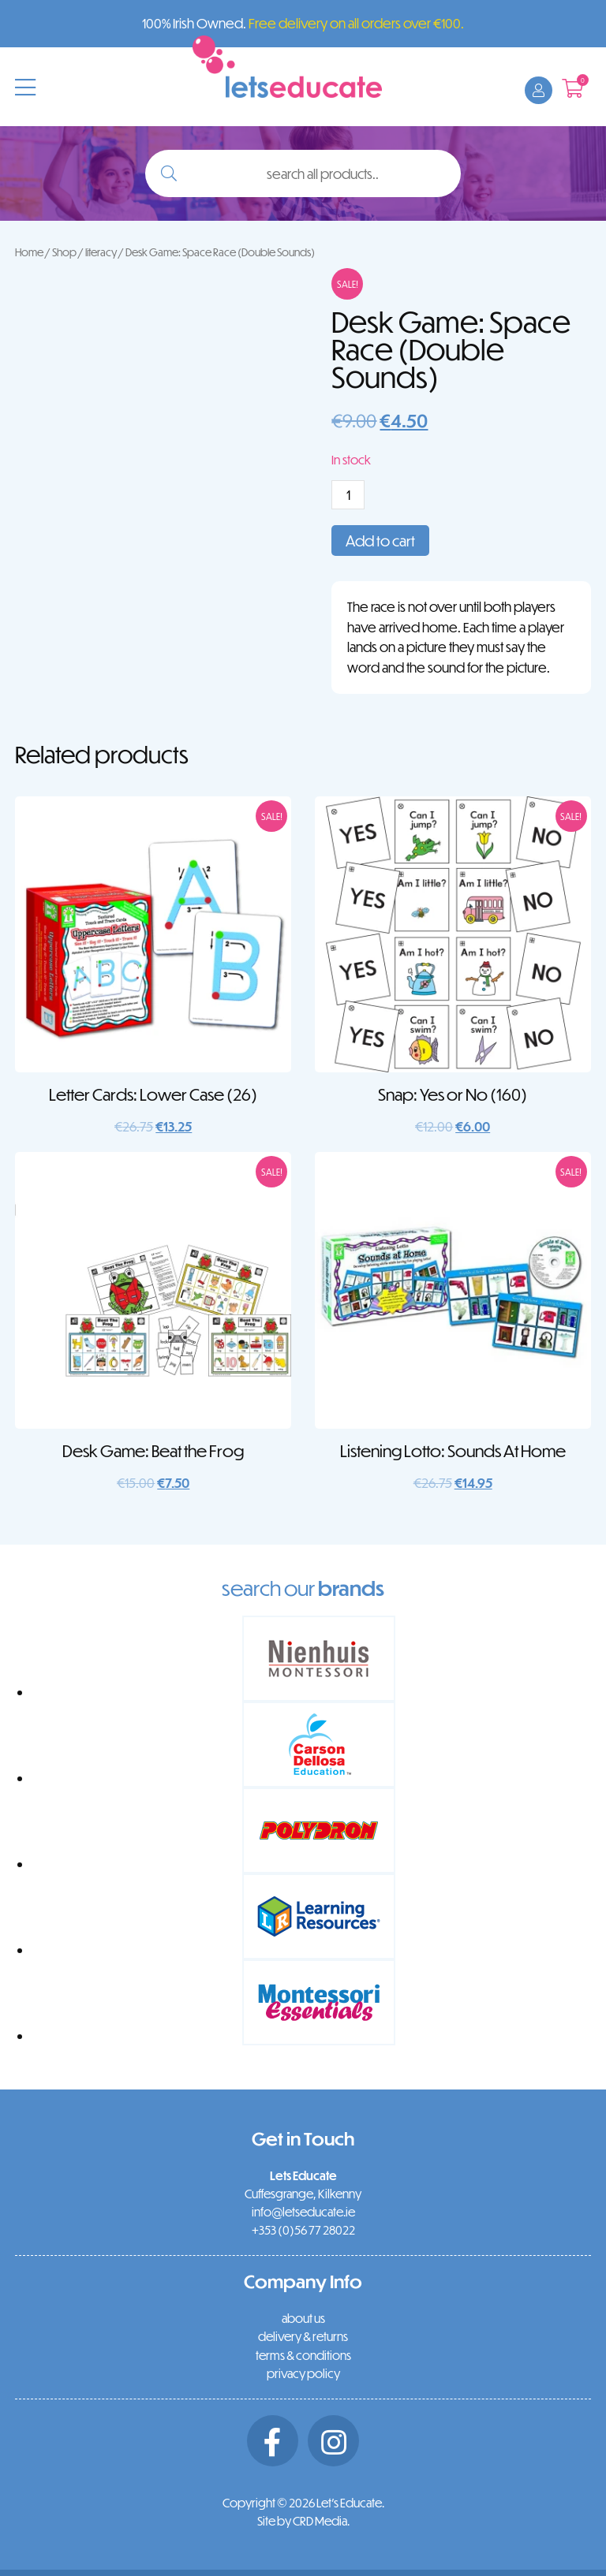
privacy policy (303, 2373)
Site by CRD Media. (303, 2521)
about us (303, 2318)
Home (29, 252)
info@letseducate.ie (303, 2212)
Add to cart (380, 540)
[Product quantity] (348, 494)
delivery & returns (303, 2336)
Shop (64, 252)
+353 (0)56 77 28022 (303, 2230)
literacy (101, 252)
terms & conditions (303, 2355)
